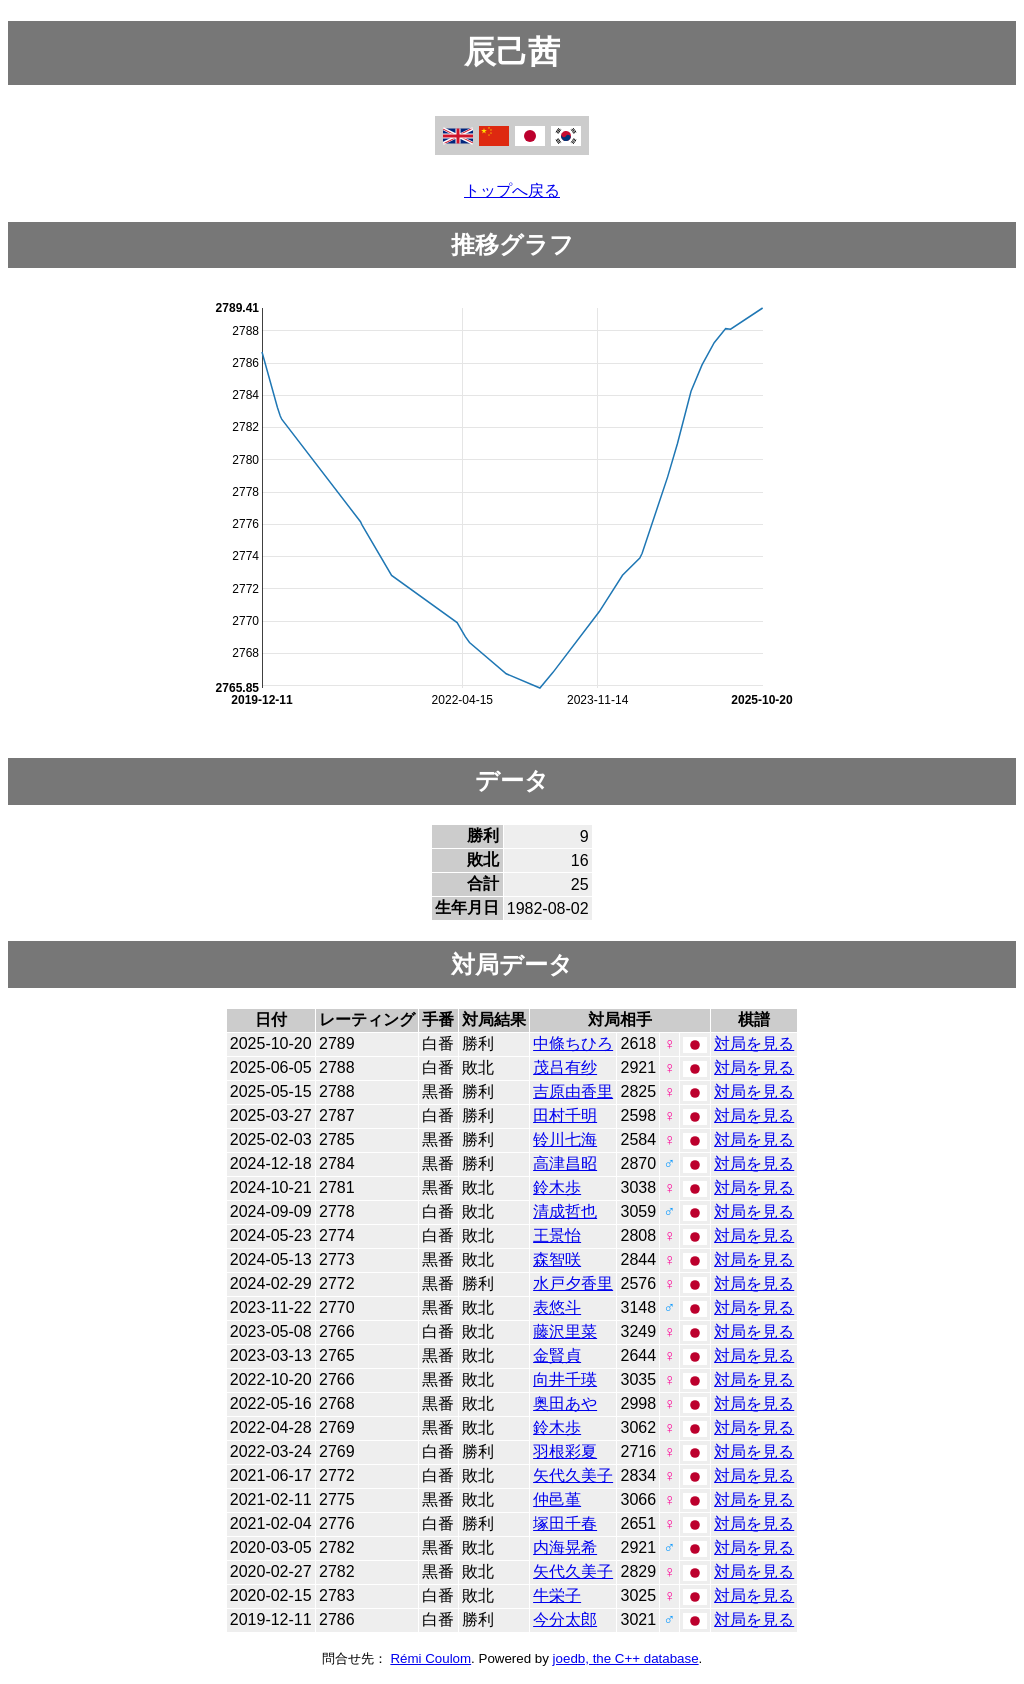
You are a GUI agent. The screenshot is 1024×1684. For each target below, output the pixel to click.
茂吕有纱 (565, 1067)
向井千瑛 (565, 1379)
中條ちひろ (573, 1043)
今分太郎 (565, 1619)
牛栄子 (557, 1595)
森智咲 (557, 1259)
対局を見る (754, 1043)
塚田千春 (565, 1523)
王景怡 (557, 1235)
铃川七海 (565, 1139)
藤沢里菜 (565, 1331)
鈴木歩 (557, 1187)
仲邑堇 (557, 1499)
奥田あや (565, 1403)
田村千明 (565, 1115)
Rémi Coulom (430, 1658)
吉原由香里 (573, 1091)
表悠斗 (557, 1307)
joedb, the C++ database (626, 1658)
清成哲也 (565, 1211)
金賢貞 (557, 1355)
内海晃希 (565, 1547)
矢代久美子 (573, 1475)
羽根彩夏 (565, 1451)
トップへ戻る (512, 190)
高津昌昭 (565, 1163)
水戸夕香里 (573, 1283)
